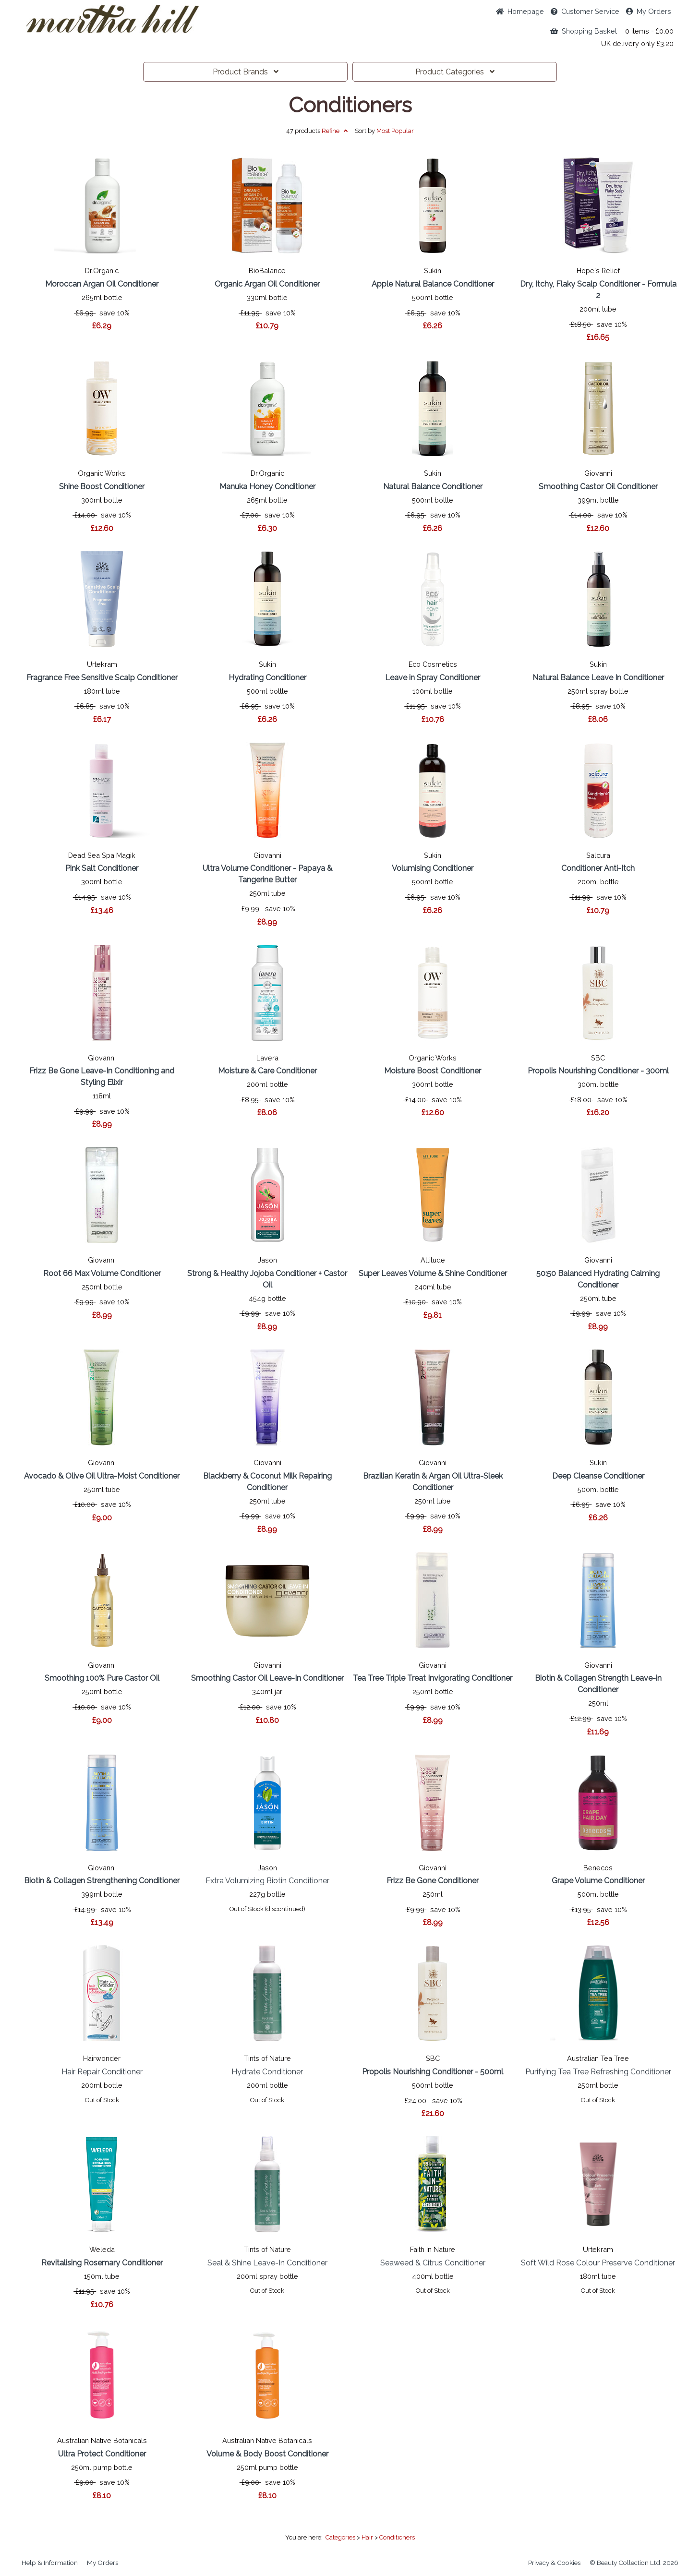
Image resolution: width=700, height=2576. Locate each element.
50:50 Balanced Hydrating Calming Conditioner (598, 1279)
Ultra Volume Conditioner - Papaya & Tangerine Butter (267, 874)
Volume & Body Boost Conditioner (267, 2453)
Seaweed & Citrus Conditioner (432, 2262)
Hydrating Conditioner (267, 677)
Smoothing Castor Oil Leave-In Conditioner (267, 1678)
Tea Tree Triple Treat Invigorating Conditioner (432, 1678)
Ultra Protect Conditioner (102, 2453)
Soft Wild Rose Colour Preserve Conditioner (598, 2262)
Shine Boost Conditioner (102, 486)
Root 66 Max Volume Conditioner (102, 1273)
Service (585, 11)
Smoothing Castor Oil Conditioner (598, 486)
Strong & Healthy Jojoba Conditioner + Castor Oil (267, 1279)
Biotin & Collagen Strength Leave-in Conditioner (598, 1683)
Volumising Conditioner (432, 868)
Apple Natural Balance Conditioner (433, 284)
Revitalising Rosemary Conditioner (102, 2262)
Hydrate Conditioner (267, 2071)
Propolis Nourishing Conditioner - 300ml (598, 1070)
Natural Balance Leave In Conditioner (598, 677)
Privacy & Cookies (554, 2562)
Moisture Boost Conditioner (432, 1070)
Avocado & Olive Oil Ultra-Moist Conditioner (102, 1476)
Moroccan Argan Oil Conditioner (101, 284)
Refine (335, 130)
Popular (395, 130)
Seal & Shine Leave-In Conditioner (267, 2262)
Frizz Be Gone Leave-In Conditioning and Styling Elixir (101, 1076)
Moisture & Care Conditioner (267, 1070)
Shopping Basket (583, 31)
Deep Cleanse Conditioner (598, 1476)
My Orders (648, 11)
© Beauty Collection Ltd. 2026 (634, 2562)
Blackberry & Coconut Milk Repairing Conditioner (267, 1481)
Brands (245, 71)
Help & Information (50, 2562)
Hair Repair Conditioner (102, 2071)
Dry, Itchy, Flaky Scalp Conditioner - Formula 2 (598, 289)
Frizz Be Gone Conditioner (432, 1880)
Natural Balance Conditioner (433, 486)
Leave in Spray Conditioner (432, 677)
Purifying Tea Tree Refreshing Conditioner (598, 2071)
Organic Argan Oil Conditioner (267, 284)
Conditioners (350, 105)
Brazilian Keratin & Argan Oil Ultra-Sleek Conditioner (433, 1481)
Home (520, 11)
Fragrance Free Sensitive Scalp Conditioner (102, 677)
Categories (455, 71)
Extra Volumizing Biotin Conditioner (267, 1880)
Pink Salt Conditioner (101, 868)
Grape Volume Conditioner (598, 1880)
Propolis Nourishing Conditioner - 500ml (432, 2071)
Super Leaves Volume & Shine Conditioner (433, 1273)
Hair (367, 2537)
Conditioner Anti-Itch (598, 868)
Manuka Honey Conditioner (267, 486)
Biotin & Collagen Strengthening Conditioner (102, 1880)
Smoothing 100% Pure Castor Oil (102, 1678)
